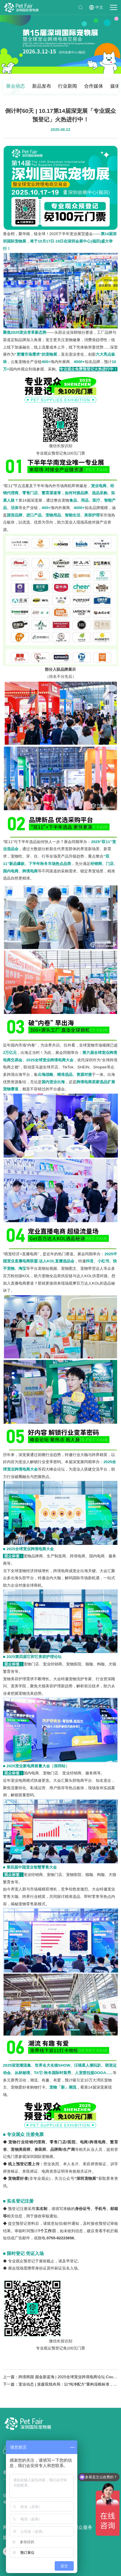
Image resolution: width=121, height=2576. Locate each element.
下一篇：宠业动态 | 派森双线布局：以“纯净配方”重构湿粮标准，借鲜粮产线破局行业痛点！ (60, 2384)
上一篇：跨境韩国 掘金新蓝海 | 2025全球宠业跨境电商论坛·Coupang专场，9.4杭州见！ (60, 2377)
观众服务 (82, 2527)
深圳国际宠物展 (21, 7)
